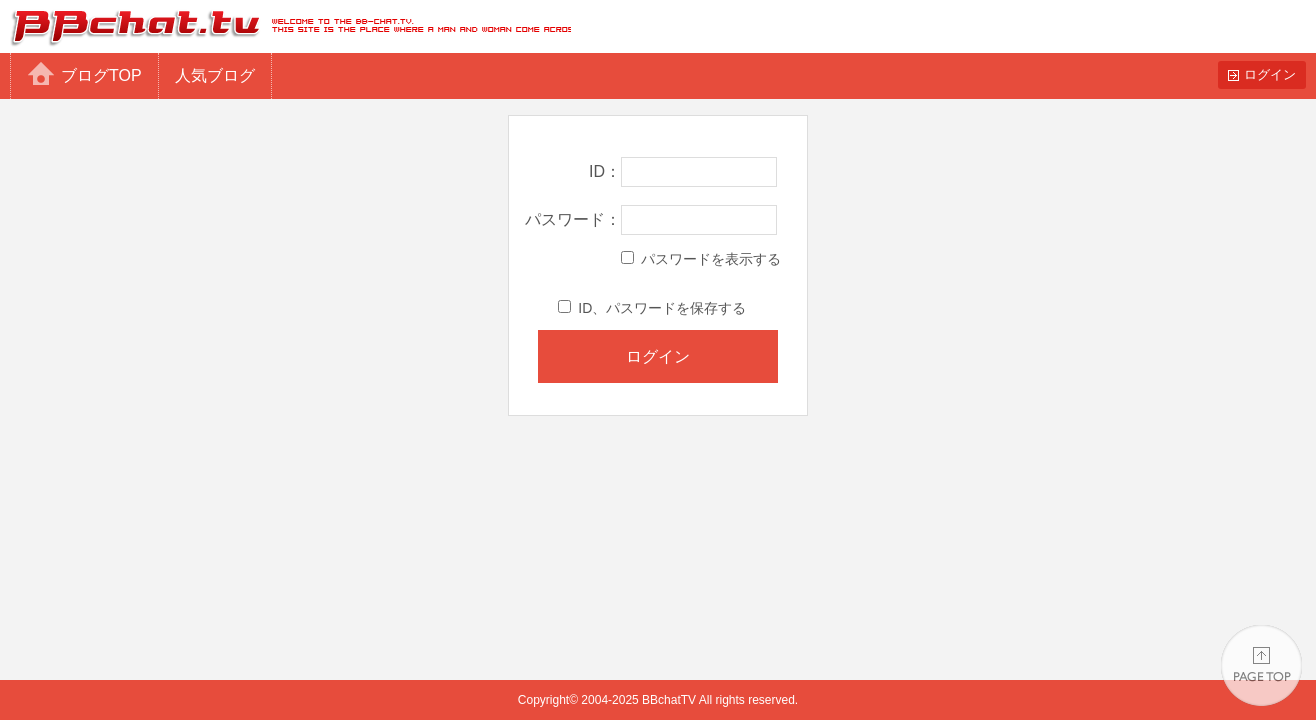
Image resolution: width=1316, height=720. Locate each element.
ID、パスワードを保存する (652, 308)
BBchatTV (285, 26)
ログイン (1270, 74)
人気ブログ (215, 75)
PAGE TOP (1261, 665)
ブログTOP (101, 75)
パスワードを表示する (701, 259)
